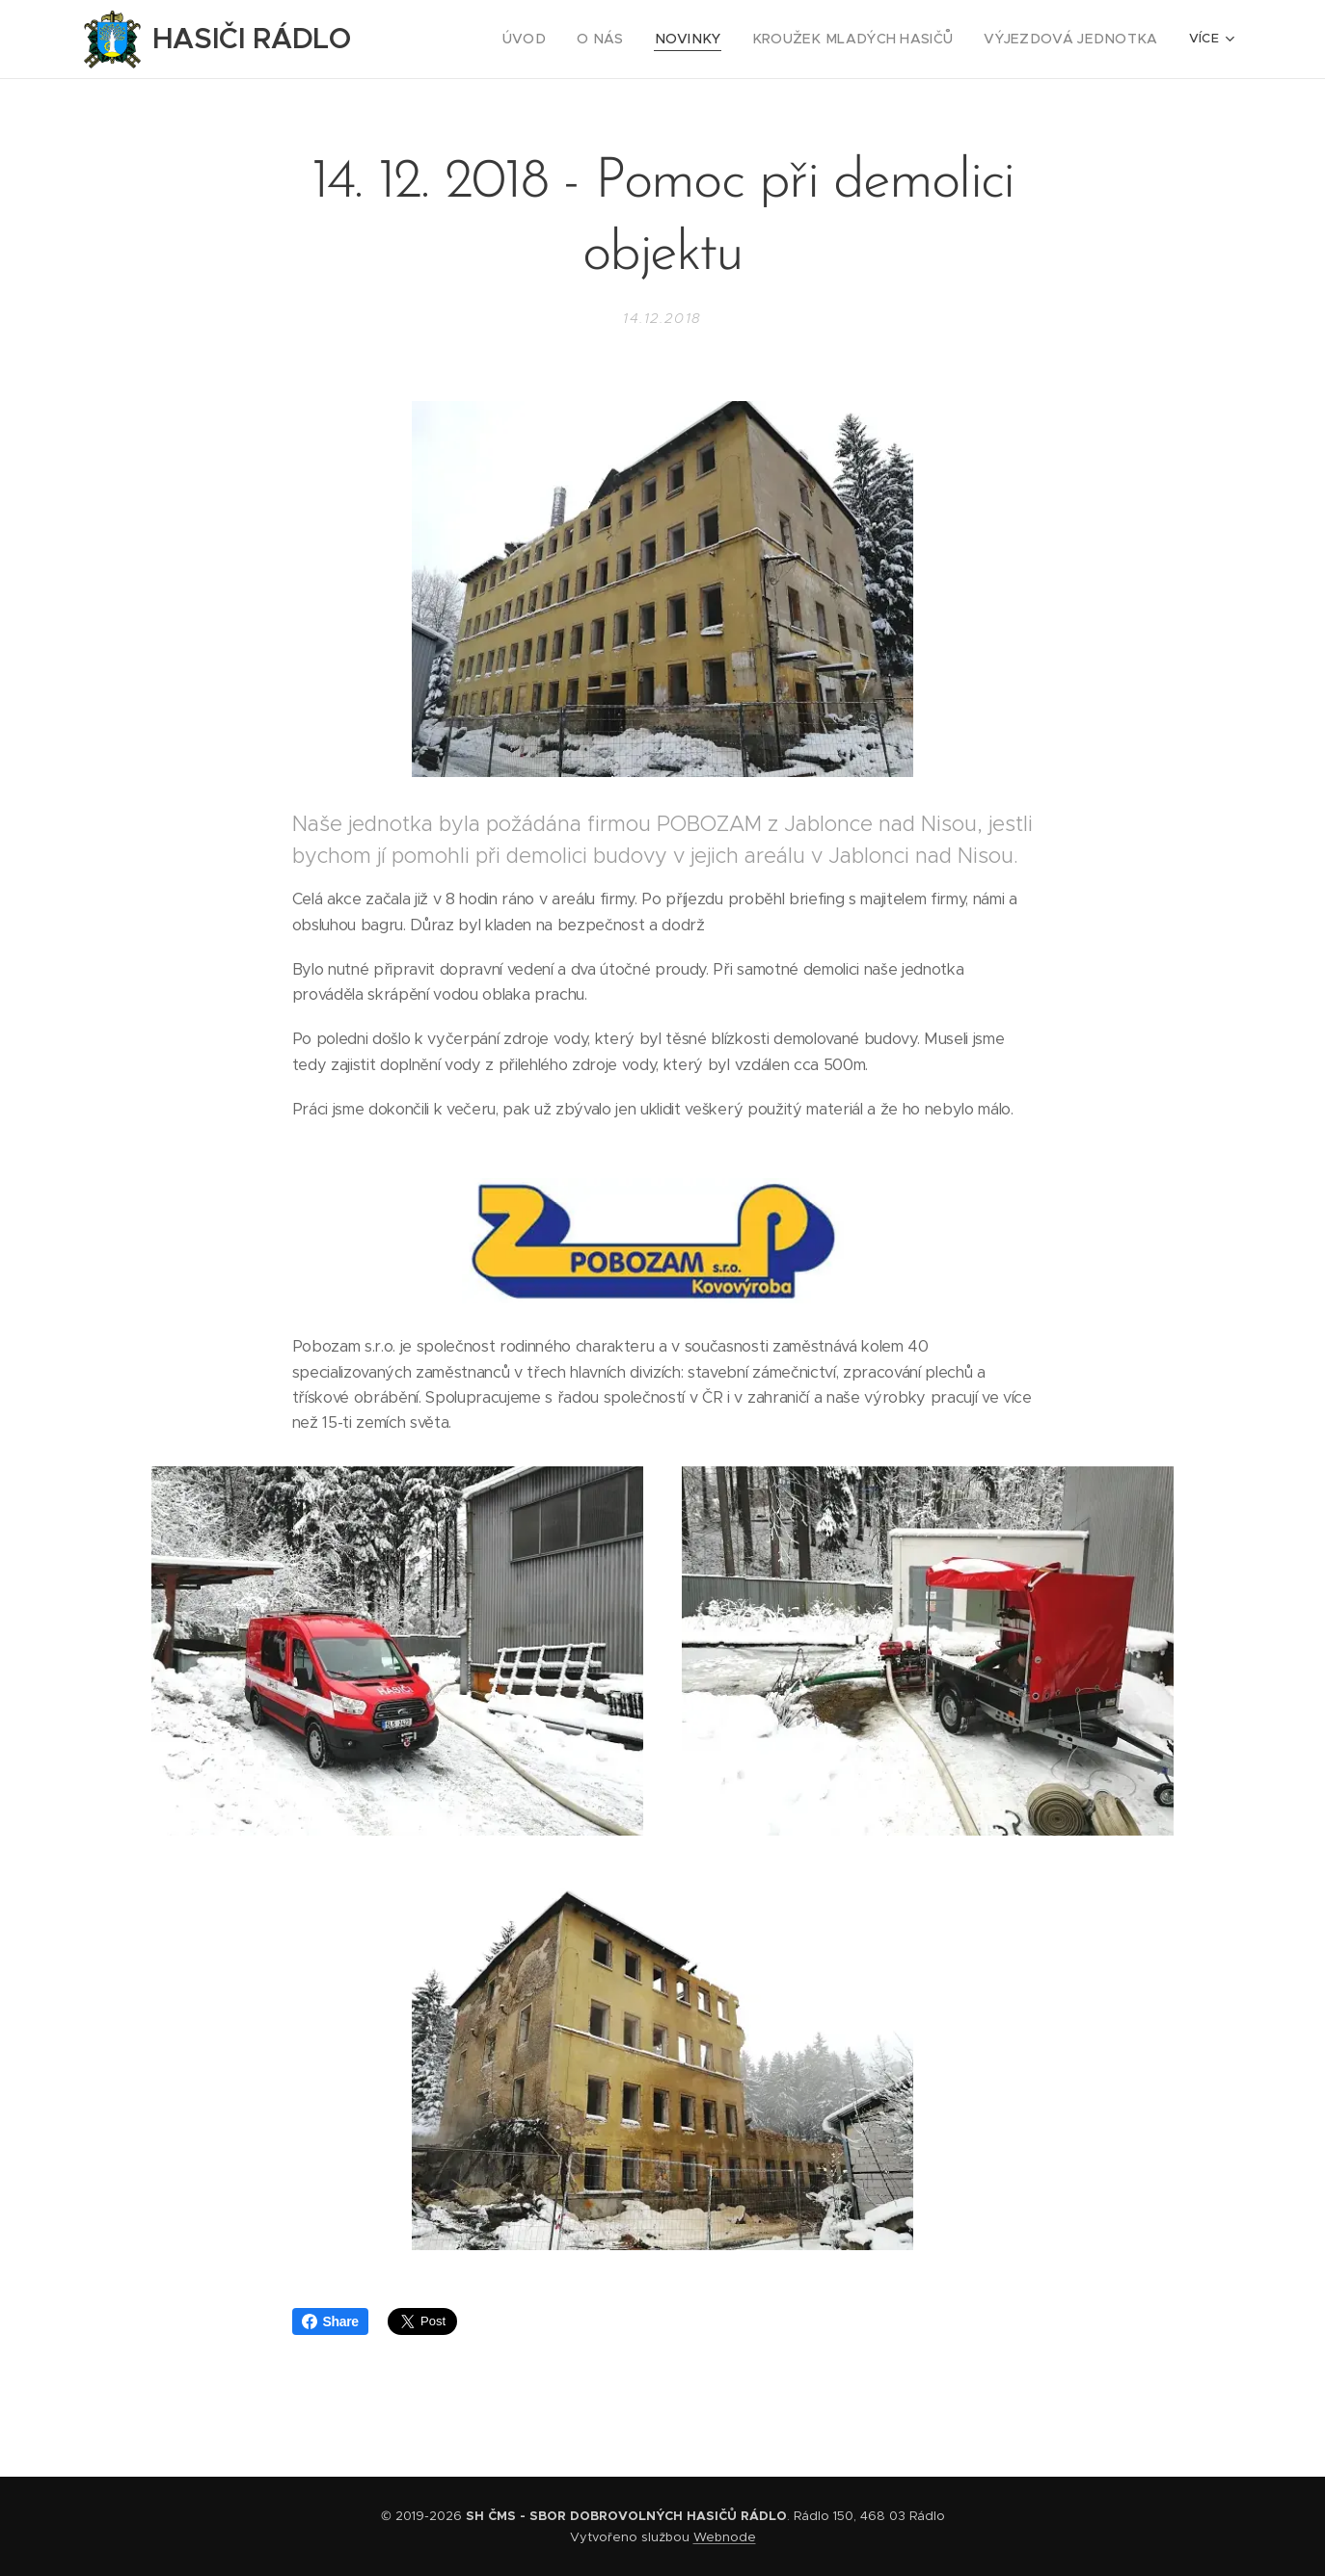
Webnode (724, 2537)
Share (330, 2321)
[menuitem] (482, 39)
